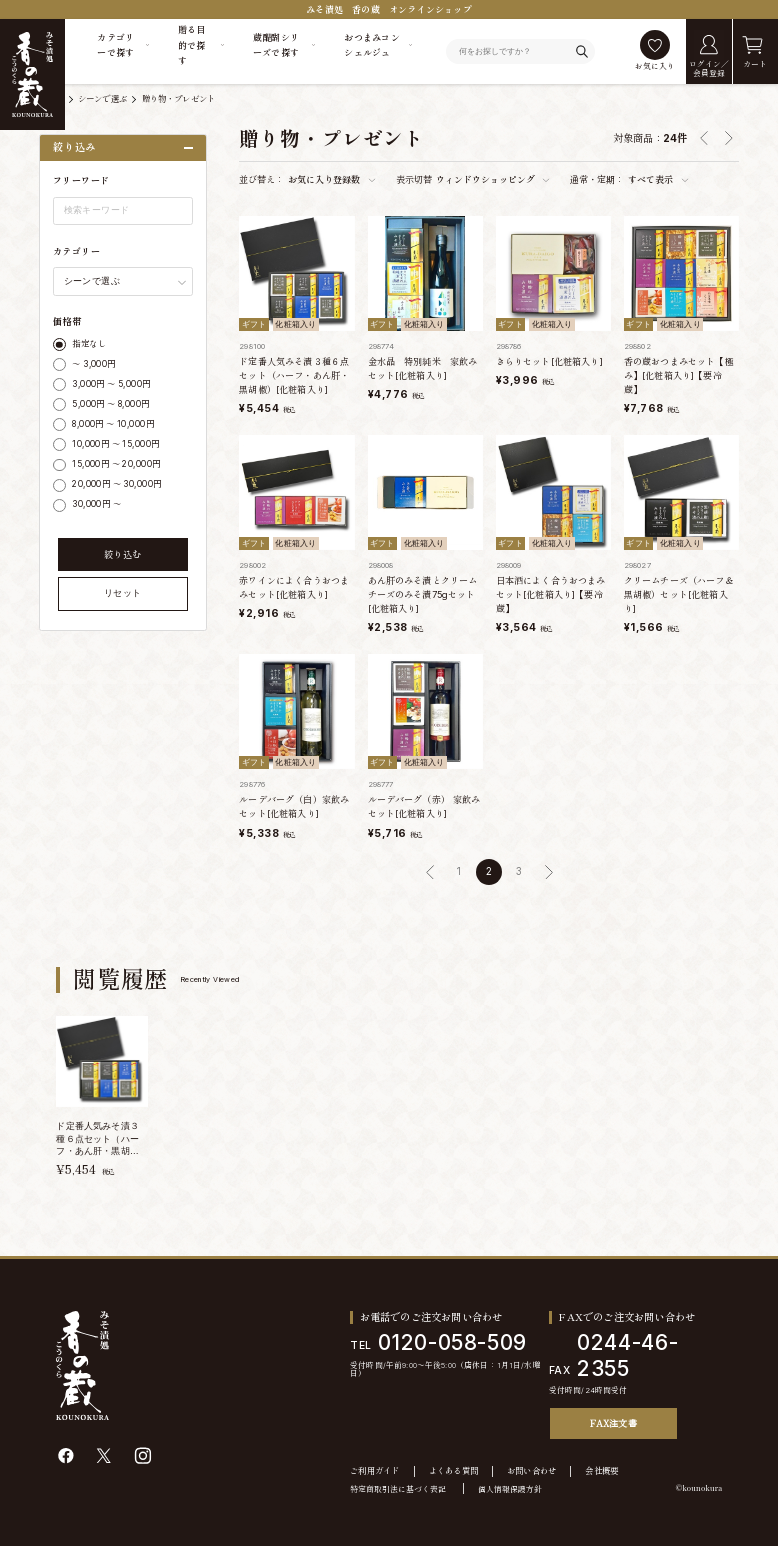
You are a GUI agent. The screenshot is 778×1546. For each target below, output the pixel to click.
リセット (123, 593)
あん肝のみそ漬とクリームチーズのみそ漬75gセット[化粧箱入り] (423, 594)
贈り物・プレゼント (179, 99)
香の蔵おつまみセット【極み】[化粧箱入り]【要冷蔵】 (679, 375)
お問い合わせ (532, 1471)
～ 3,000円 (93, 364)
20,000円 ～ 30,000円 (116, 484)
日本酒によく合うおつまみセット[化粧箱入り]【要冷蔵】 (551, 594)
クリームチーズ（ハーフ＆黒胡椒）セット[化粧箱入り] (679, 594)
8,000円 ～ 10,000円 (113, 424)
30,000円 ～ (96, 504)
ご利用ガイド (375, 1471)
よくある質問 (454, 1471)
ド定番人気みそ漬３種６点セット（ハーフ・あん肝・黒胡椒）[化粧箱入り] (294, 375)
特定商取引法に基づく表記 (398, 1489)
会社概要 (601, 1471)
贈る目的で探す (192, 45)
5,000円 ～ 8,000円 (110, 404)
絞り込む (123, 554)
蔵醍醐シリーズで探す (276, 45)
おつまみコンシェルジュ (372, 45)
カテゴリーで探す (115, 45)
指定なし (89, 344)
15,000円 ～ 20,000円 (116, 464)
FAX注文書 (613, 1423)
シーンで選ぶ (102, 99)
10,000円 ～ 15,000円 (115, 444)
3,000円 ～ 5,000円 (111, 384)
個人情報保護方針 (510, 1489)
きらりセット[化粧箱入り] (549, 361)
